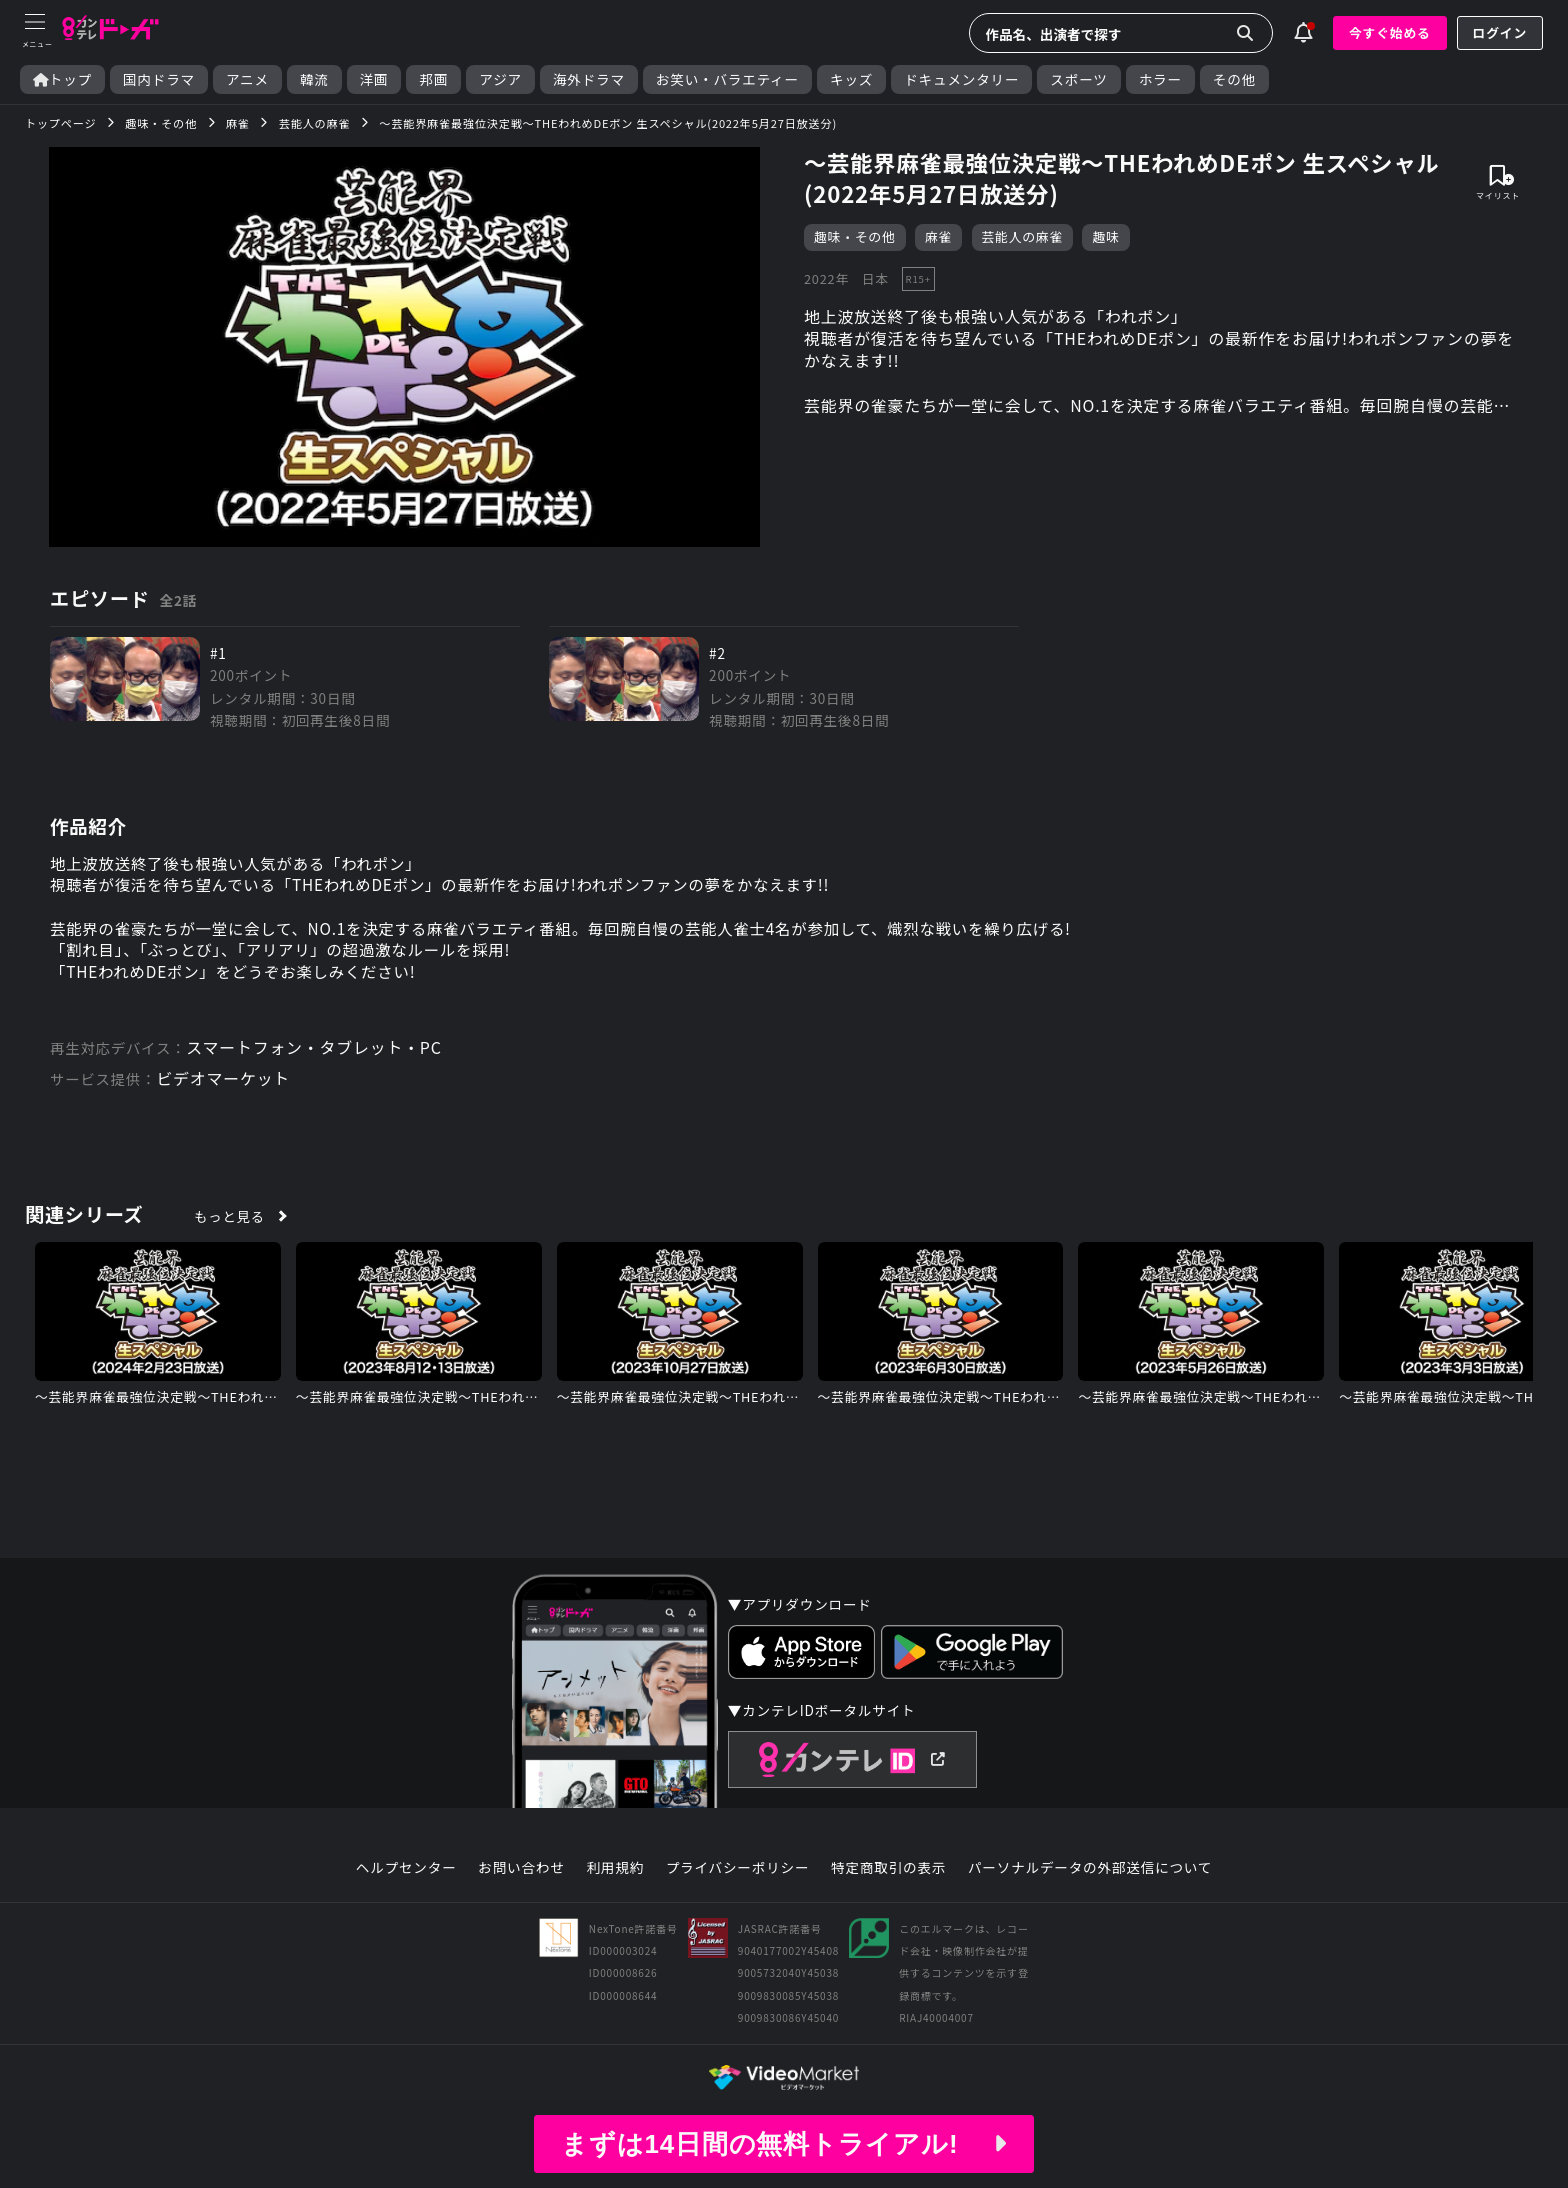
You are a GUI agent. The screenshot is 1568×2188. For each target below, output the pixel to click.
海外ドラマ (589, 79)
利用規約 (615, 1874)
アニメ (247, 79)
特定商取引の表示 (888, 1874)
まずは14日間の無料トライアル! (784, 2144)
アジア (500, 79)
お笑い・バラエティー (727, 79)
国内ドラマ (159, 79)
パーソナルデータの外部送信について (1090, 1874)
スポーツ (1078, 79)
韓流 (314, 79)
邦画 (433, 79)
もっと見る (230, 1222)
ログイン (1500, 32)
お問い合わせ (521, 1874)
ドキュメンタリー (961, 79)
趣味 (1106, 237)
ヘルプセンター (406, 1874)
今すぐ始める (1390, 32)
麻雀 (938, 237)
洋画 (374, 79)
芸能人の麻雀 (1023, 237)
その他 (1234, 79)
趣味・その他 (855, 237)
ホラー (1160, 79)
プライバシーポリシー (738, 1874)
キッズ (851, 79)
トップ (62, 79)
